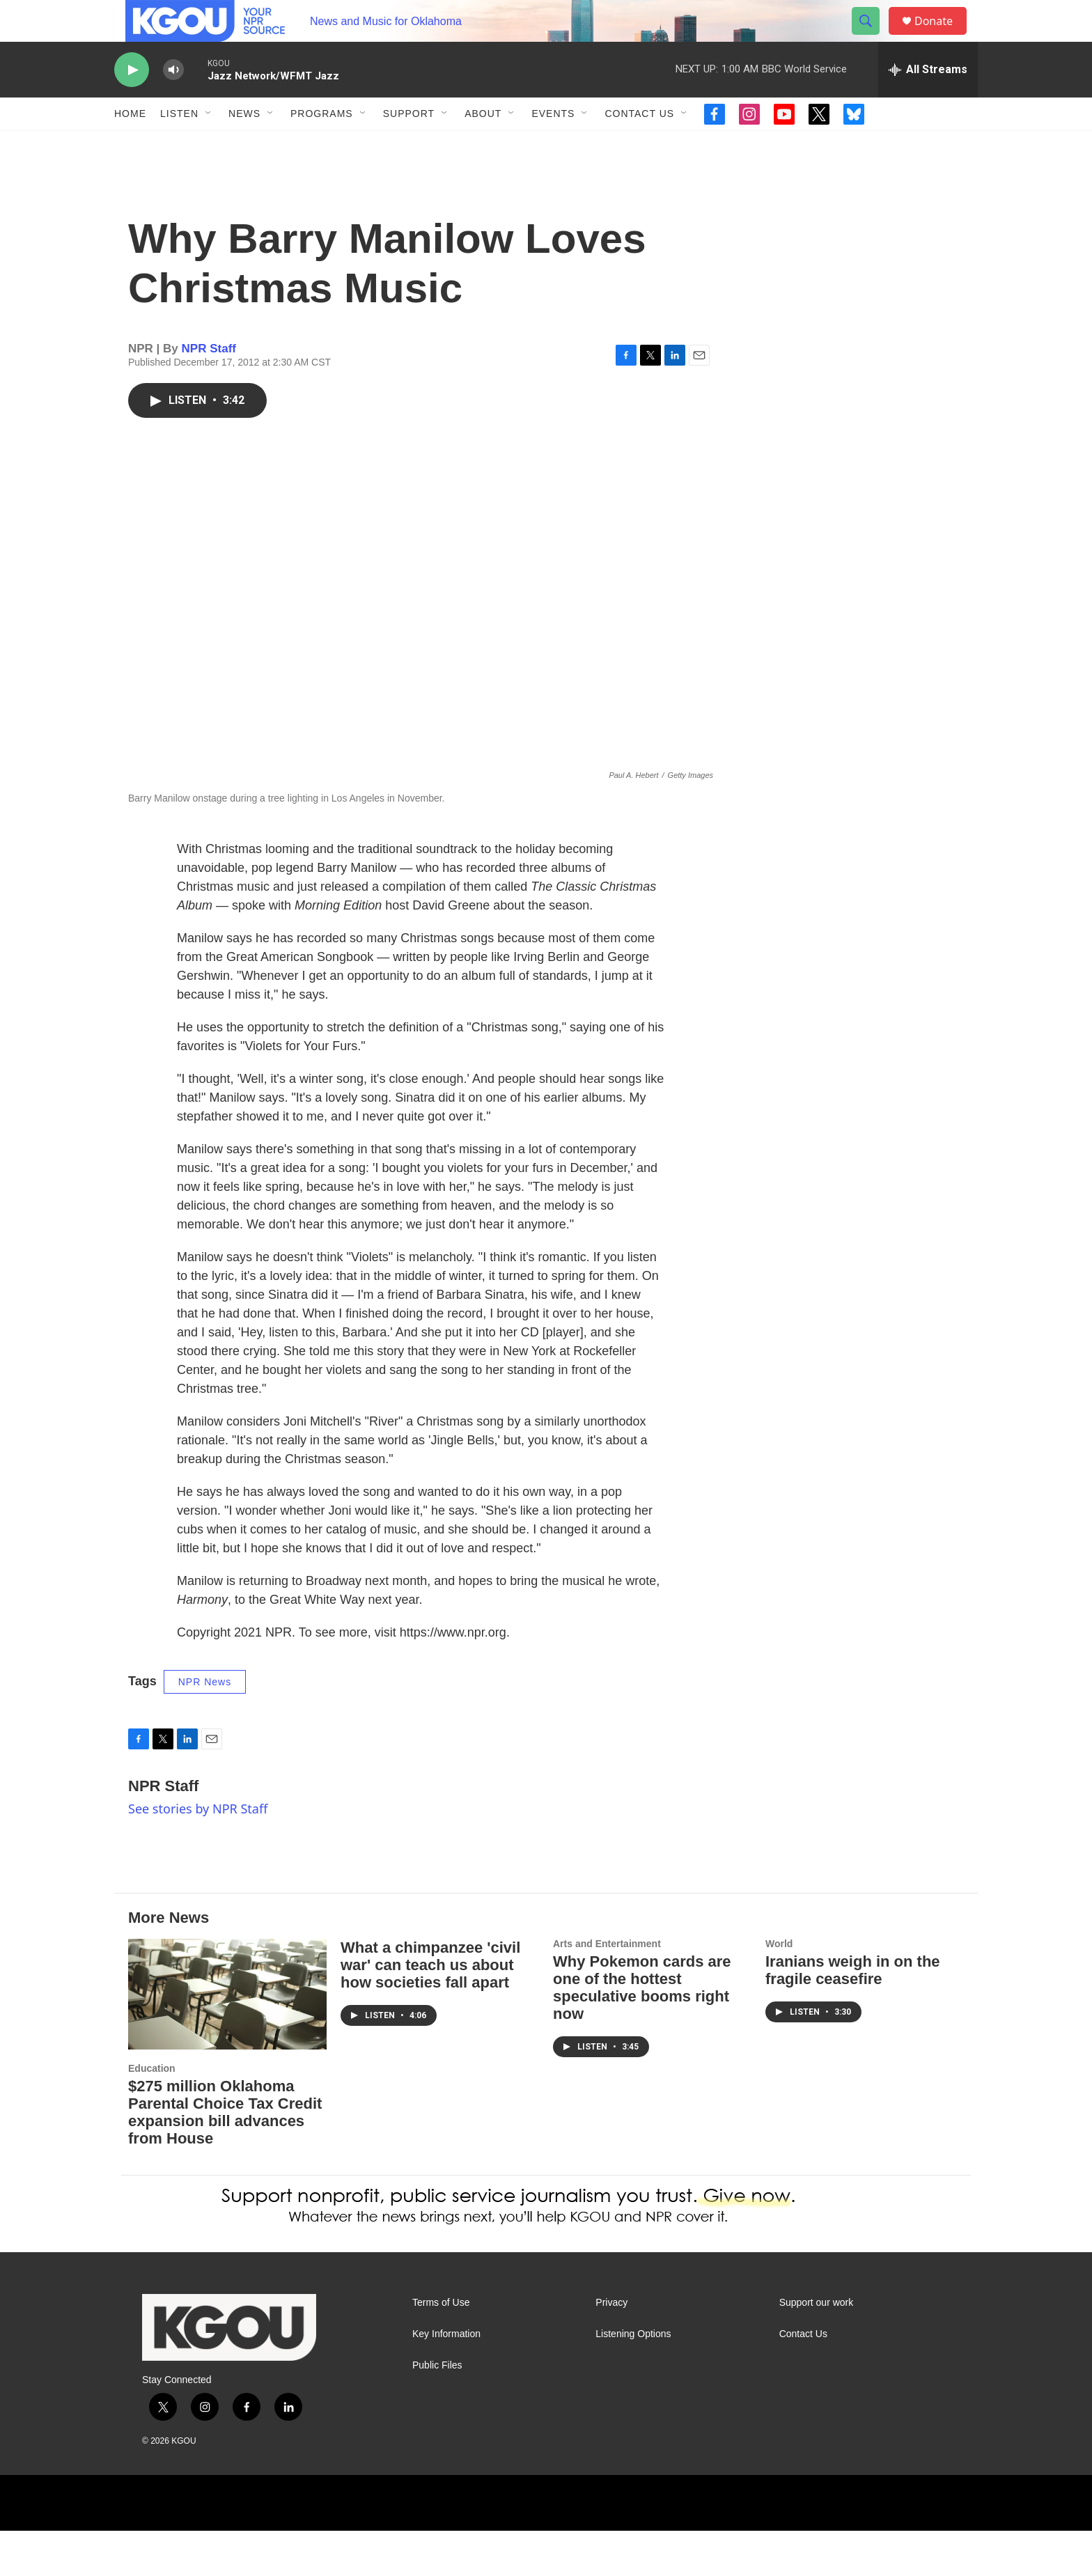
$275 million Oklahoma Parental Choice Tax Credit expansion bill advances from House (225, 2157)
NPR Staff (209, 393)
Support (409, 144)
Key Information (446, 2379)
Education (152, 2113)
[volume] (173, 101)
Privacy (611, 2348)
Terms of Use (440, 2348)
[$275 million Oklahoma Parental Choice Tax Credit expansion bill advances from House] (227, 2039)
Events (553, 144)
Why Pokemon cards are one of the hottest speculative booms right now (642, 2033)
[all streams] (928, 101)
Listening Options (633, 2379)
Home (130, 144)
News (244, 144)
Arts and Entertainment (607, 1989)
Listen (179, 144)
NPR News (204, 1727)
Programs (321, 144)
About (483, 144)
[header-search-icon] (872, 37)
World (779, 1989)
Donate (942, 36)
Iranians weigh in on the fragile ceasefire (852, 2015)
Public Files (437, 2410)
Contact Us (639, 144)
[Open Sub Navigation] (208, 144)
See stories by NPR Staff (197, 1853)
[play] (131, 101)
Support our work (816, 2348)
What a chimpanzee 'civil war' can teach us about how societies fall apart (430, 2010)
